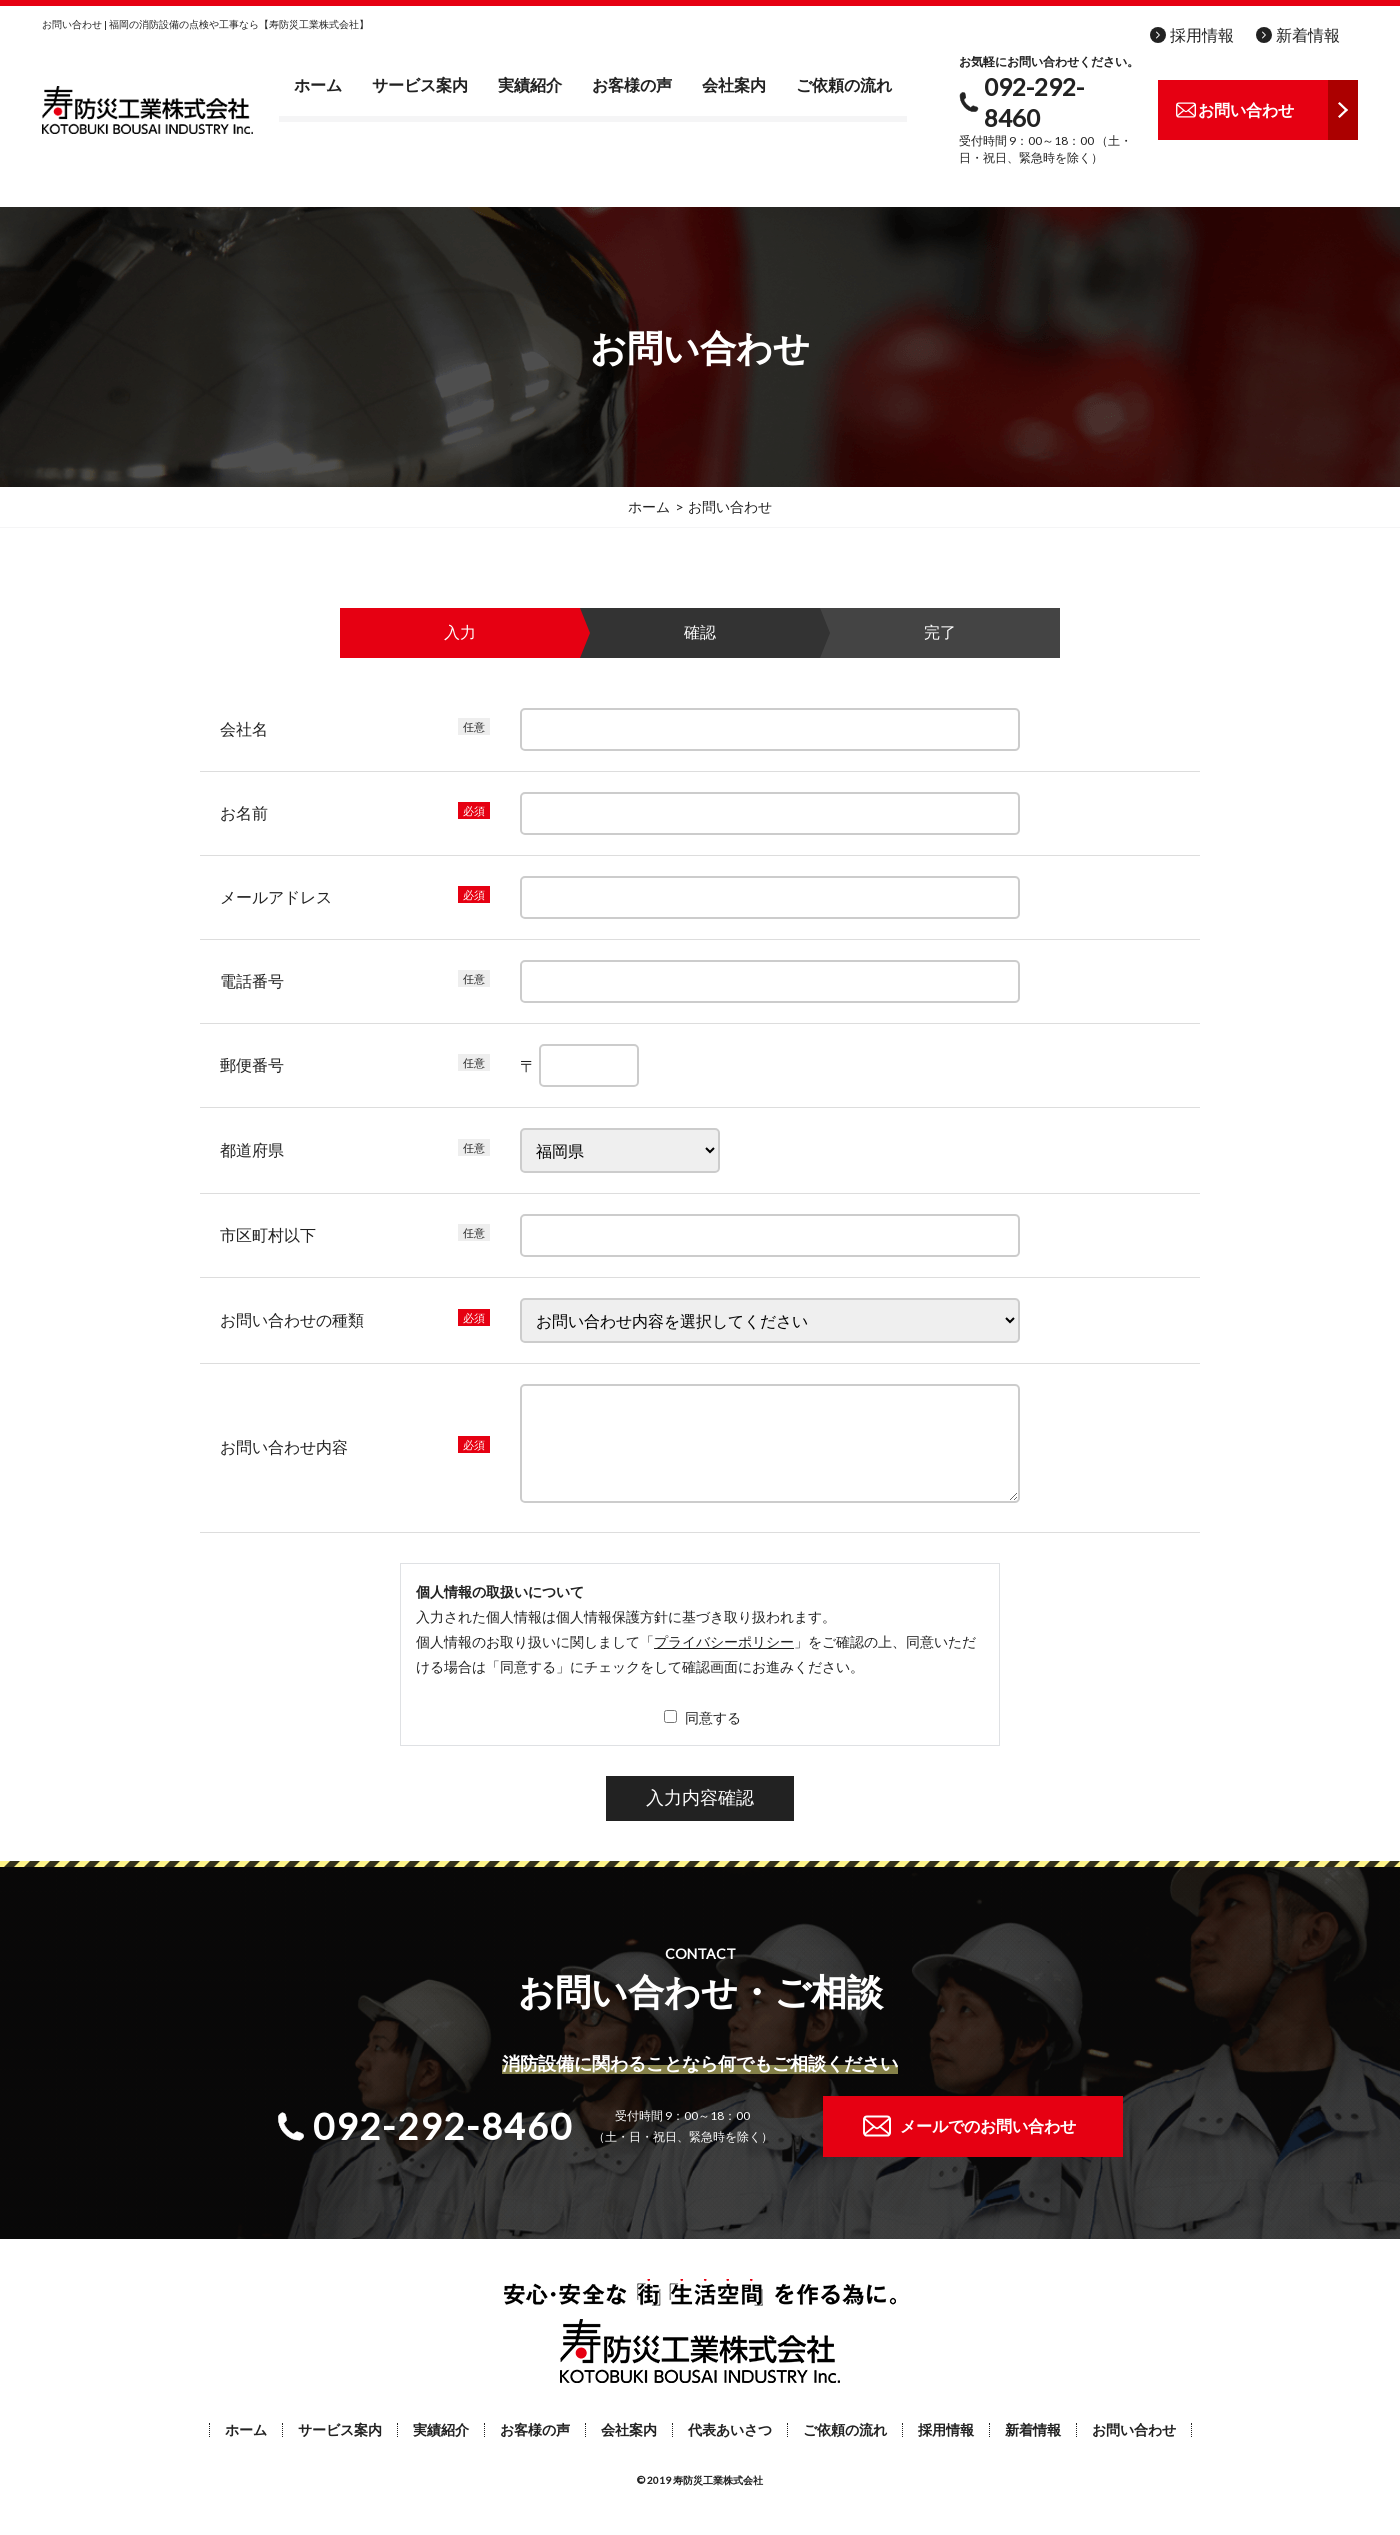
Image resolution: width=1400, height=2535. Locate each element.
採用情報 (1202, 34)
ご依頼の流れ (844, 84)
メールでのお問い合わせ (988, 2125)
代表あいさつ (730, 2430)
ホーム (318, 84)
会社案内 (734, 84)
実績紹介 (530, 84)
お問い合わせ (1134, 2430)
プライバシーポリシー (724, 1641)
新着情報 (1308, 34)
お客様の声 (632, 84)
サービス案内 (420, 84)
